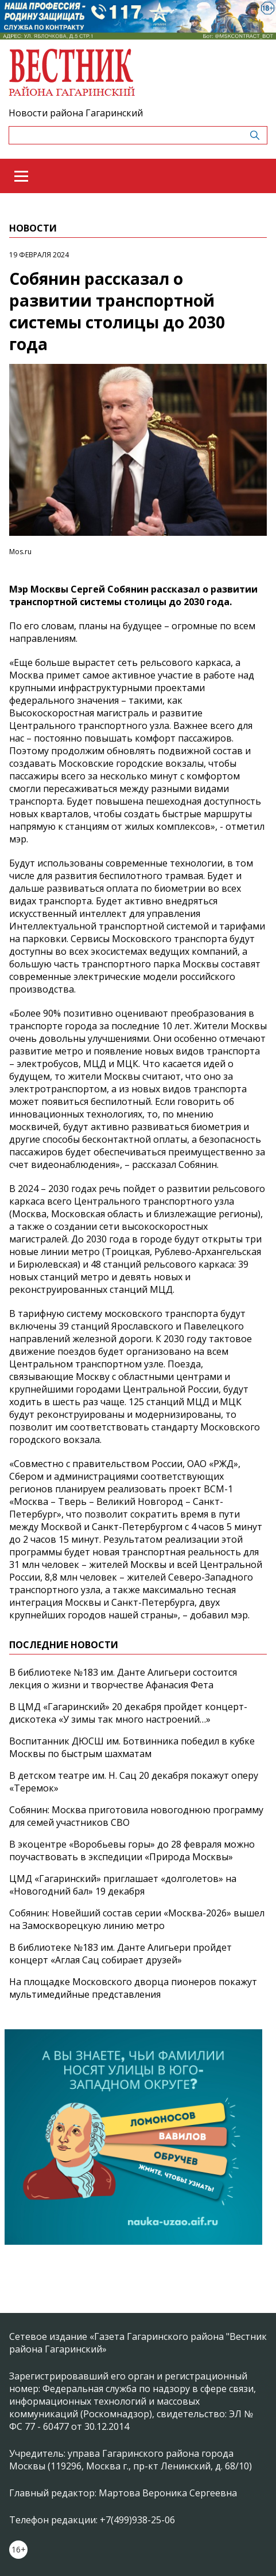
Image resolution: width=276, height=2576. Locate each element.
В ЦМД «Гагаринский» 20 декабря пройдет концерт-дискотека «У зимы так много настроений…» (128, 1713)
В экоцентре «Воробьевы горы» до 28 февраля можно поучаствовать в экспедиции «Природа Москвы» (132, 1850)
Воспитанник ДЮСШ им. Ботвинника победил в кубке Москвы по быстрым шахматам (132, 1747)
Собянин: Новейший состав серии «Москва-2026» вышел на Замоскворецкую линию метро (137, 1919)
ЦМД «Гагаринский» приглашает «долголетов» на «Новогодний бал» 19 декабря (122, 1884)
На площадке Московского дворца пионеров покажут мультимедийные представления (133, 1988)
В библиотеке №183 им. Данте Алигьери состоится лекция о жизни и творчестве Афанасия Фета (123, 1678)
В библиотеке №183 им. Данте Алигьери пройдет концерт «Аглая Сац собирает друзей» (120, 1953)
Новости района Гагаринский (76, 112)
